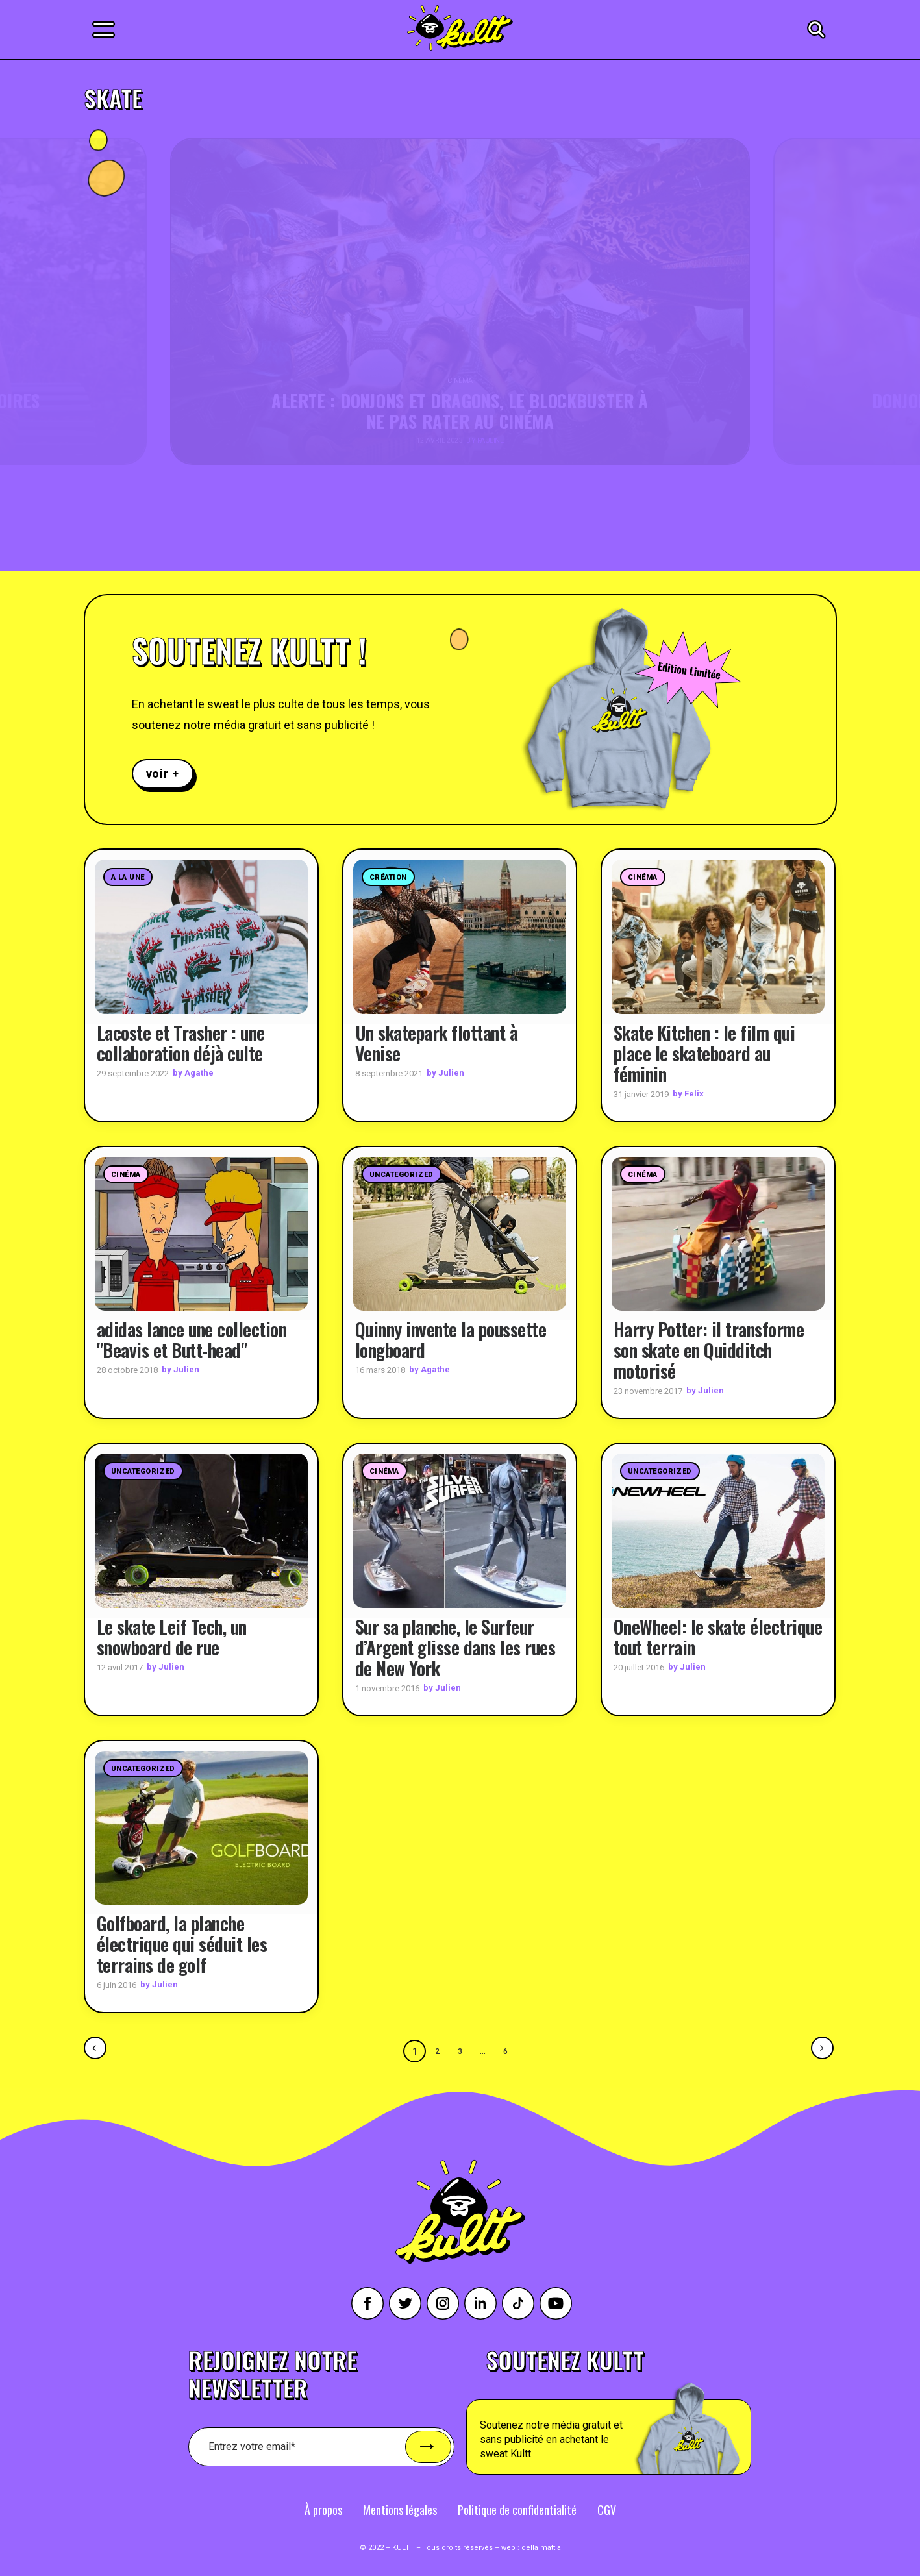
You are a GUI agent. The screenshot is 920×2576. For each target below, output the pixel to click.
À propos (323, 2509)
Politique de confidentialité (517, 2509)
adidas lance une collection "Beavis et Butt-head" (192, 1339)
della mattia (541, 2547)
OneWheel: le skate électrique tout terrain (718, 1636)
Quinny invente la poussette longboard (451, 1339)
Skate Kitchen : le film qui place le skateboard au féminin (704, 1053)
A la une (128, 877)
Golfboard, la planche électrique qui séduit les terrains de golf (182, 1944)
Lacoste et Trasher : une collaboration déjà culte (181, 1042)
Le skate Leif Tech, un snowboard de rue (172, 1636)
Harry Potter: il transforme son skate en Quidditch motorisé (709, 1350)
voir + (162, 773)
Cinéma (643, 877)
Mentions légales (400, 2509)
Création (388, 877)
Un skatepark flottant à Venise (436, 1042)
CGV (606, 2509)
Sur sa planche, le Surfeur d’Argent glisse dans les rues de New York (455, 1647)
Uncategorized (401, 1174)
